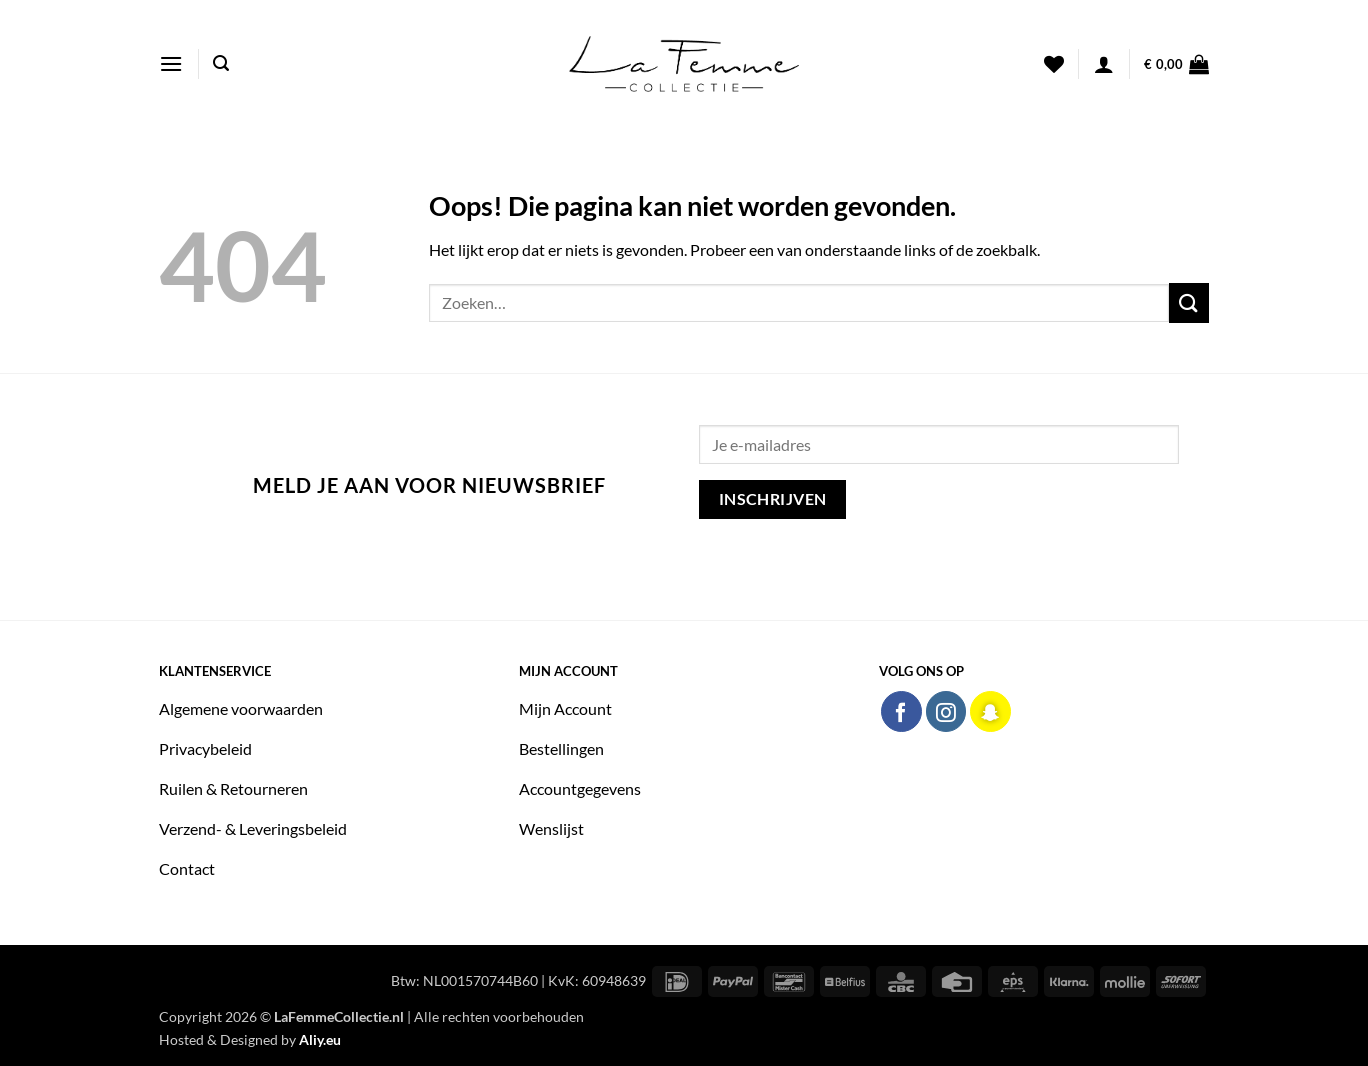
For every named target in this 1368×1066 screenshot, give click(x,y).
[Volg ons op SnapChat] (990, 711)
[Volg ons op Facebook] (901, 711)
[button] (171, 63)
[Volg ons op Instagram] (946, 711)
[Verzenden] (1189, 302)
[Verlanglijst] (1054, 64)
